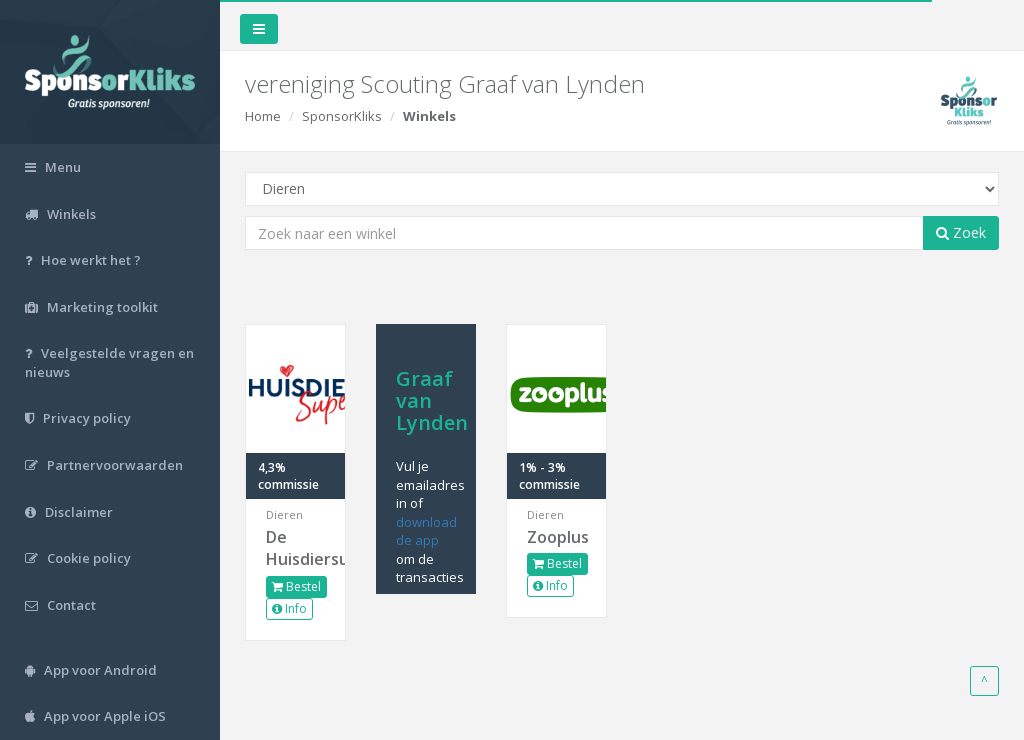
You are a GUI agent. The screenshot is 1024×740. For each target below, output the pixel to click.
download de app (426, 531)
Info (289, 608)
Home (263, 116)
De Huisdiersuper (295, 548)
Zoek (961, 232)
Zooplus (556, 537)
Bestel (296, 586)
